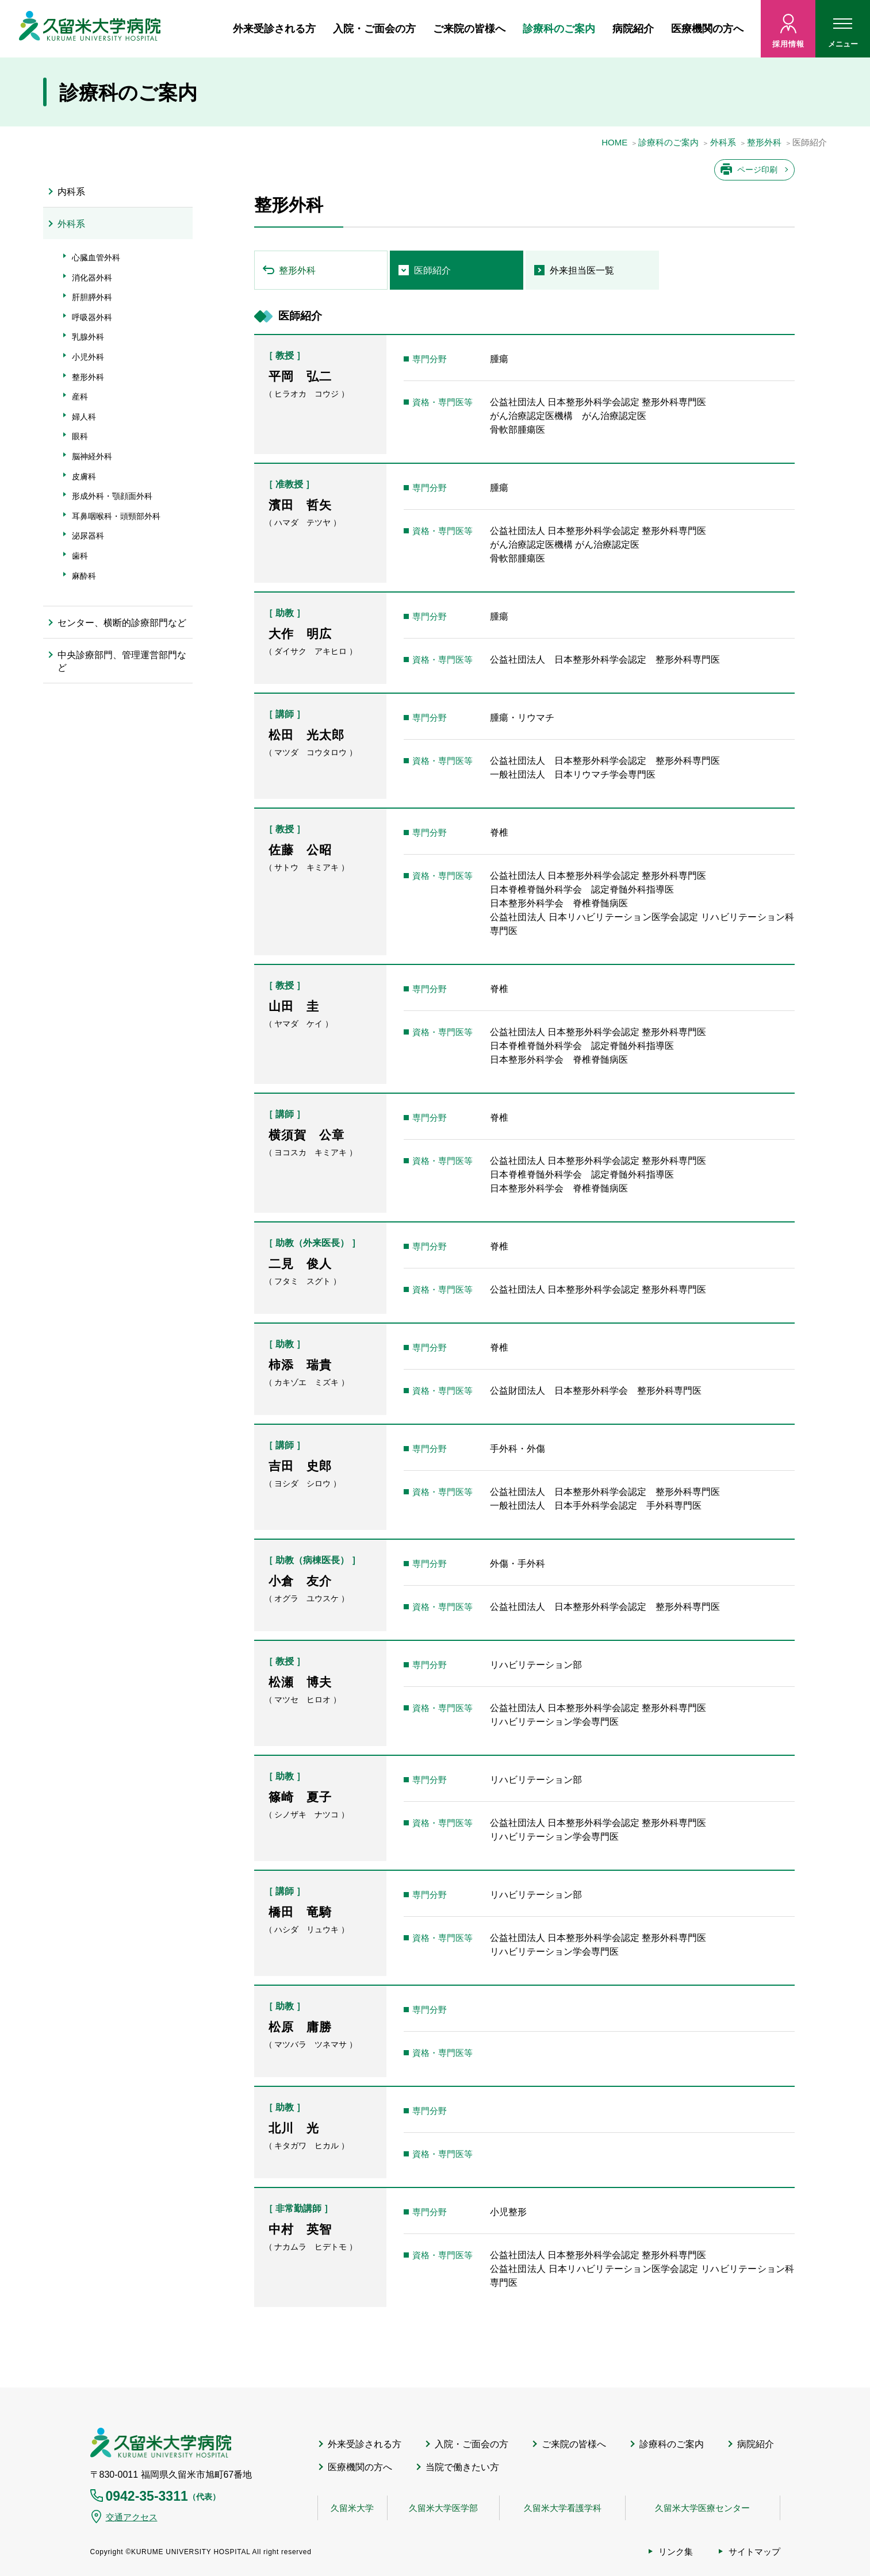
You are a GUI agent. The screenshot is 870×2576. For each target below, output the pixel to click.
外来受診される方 (274, 28)
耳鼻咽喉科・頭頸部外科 (116, 516)
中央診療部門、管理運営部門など (122, 661)
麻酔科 (84, 575)
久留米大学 (352, 2508)
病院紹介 (633, 28)
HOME (614, 142)
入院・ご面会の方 (374, 28)
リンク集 (675, 2551)
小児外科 (88, 357)
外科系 (723, 142)
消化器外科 (92, 277)
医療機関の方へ (707, 28)
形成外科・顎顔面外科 (112, 496)
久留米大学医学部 (443, 2508)
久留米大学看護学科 (562, 2508)
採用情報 (788, 44)
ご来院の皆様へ (469, 28)
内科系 (71, 192)
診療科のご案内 (559, 28)
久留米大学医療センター (702, 2508)
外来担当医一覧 (582, 270)
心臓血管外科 (96, 257)
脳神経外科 (92, 456)
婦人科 (84, 416)
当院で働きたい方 (462, 2467)
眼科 (80, 436)
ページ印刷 (757, 169)
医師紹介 (432, 270)
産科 (80, 396)
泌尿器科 (88, 535)
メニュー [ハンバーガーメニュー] (843, 35)
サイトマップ (754, 2551)
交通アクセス (132, 2517)
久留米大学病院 (160, 2443)
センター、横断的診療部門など (122, 623)
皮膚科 (84, 476)
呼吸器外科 (92, 317)
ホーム (210, 28)
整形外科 (764, 142)
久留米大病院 (89, 28)
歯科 (80, 555)
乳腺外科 (88, 336)
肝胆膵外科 (92, 297)
